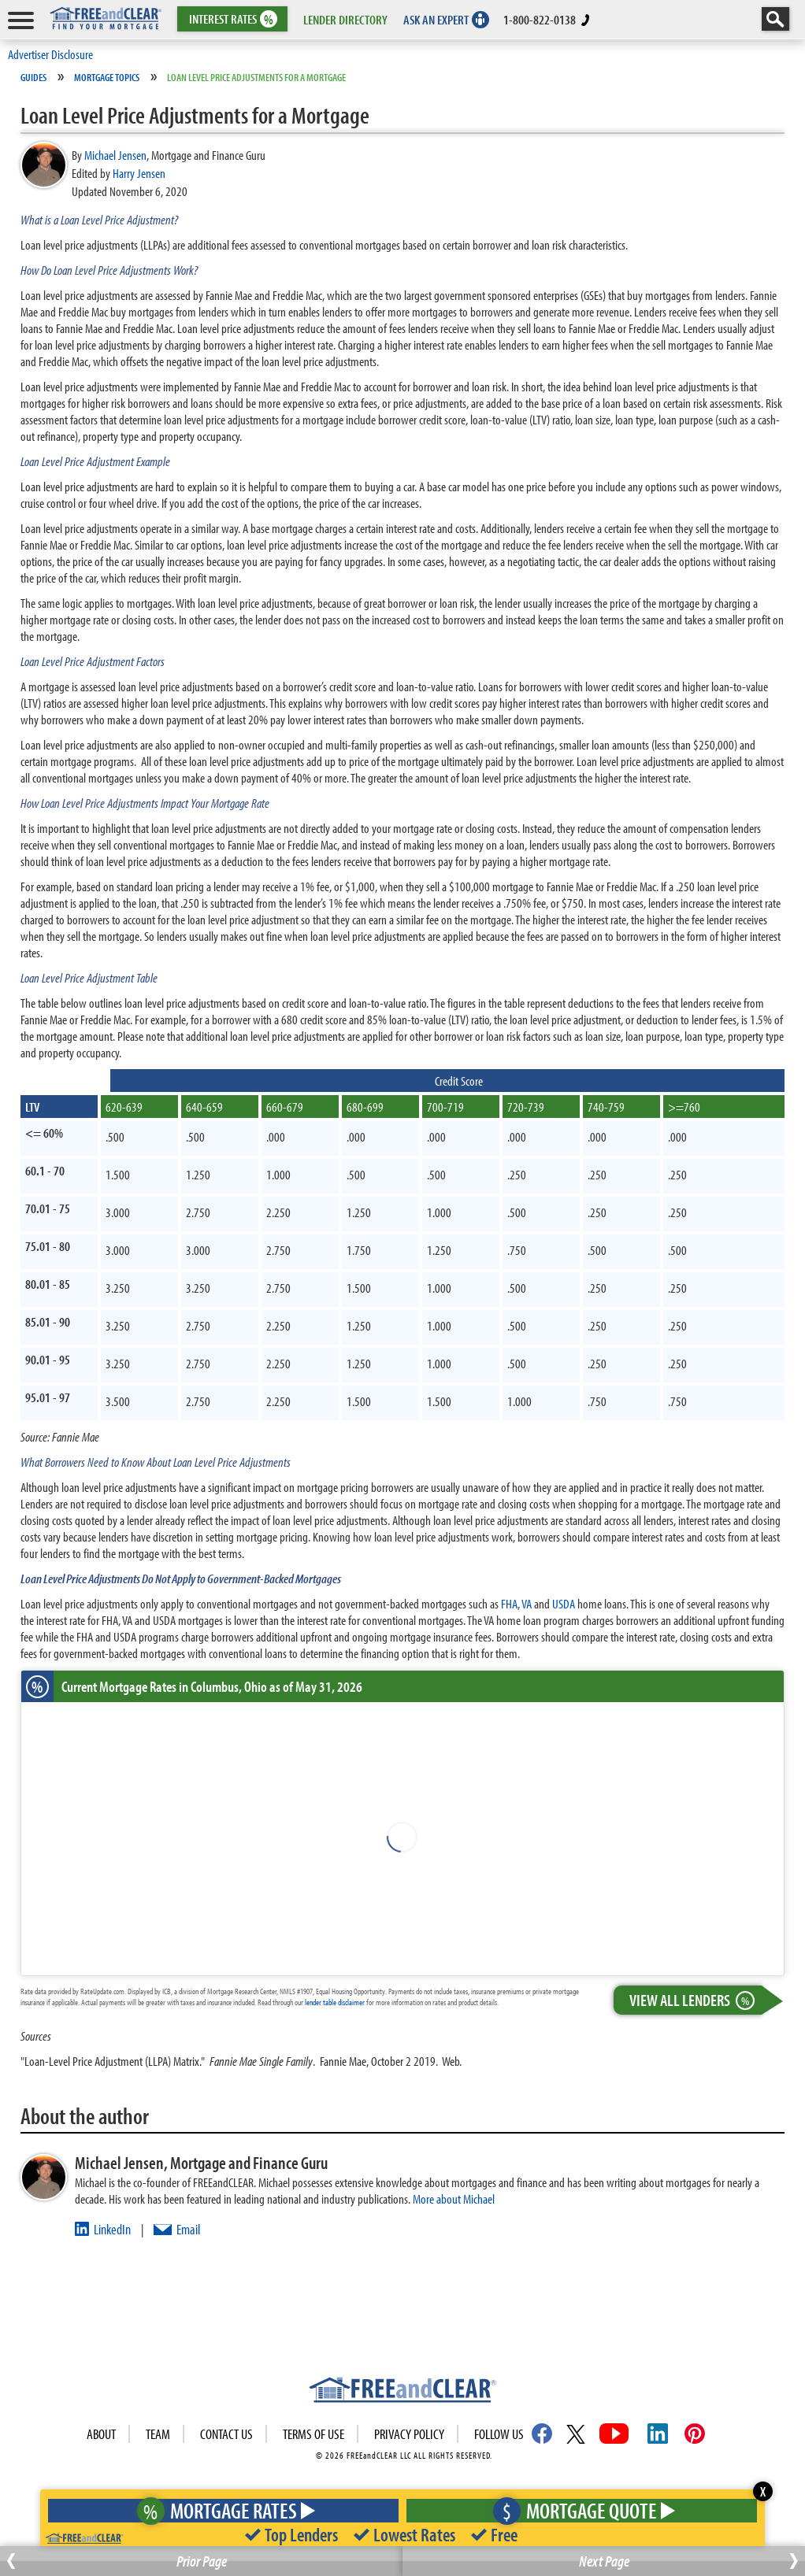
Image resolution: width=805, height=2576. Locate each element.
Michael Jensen (115, 154)
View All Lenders (695, 2000)
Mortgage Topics (106, 77)
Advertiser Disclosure (50, 54)
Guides (33, 77)
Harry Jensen (139, 173)
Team (158, 2434)
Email (188, 2229)
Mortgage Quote (580, 2510)
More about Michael (454, 2198)
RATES (231, 19)
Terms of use (313, 2434)
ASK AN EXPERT (436, 19)
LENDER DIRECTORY (345, 19)
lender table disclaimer (335, 2002)
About (101, 2434)
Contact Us (226, 2434)
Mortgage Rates (220, 2510)
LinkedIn (112, 2229)
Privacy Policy (409, 2434)
